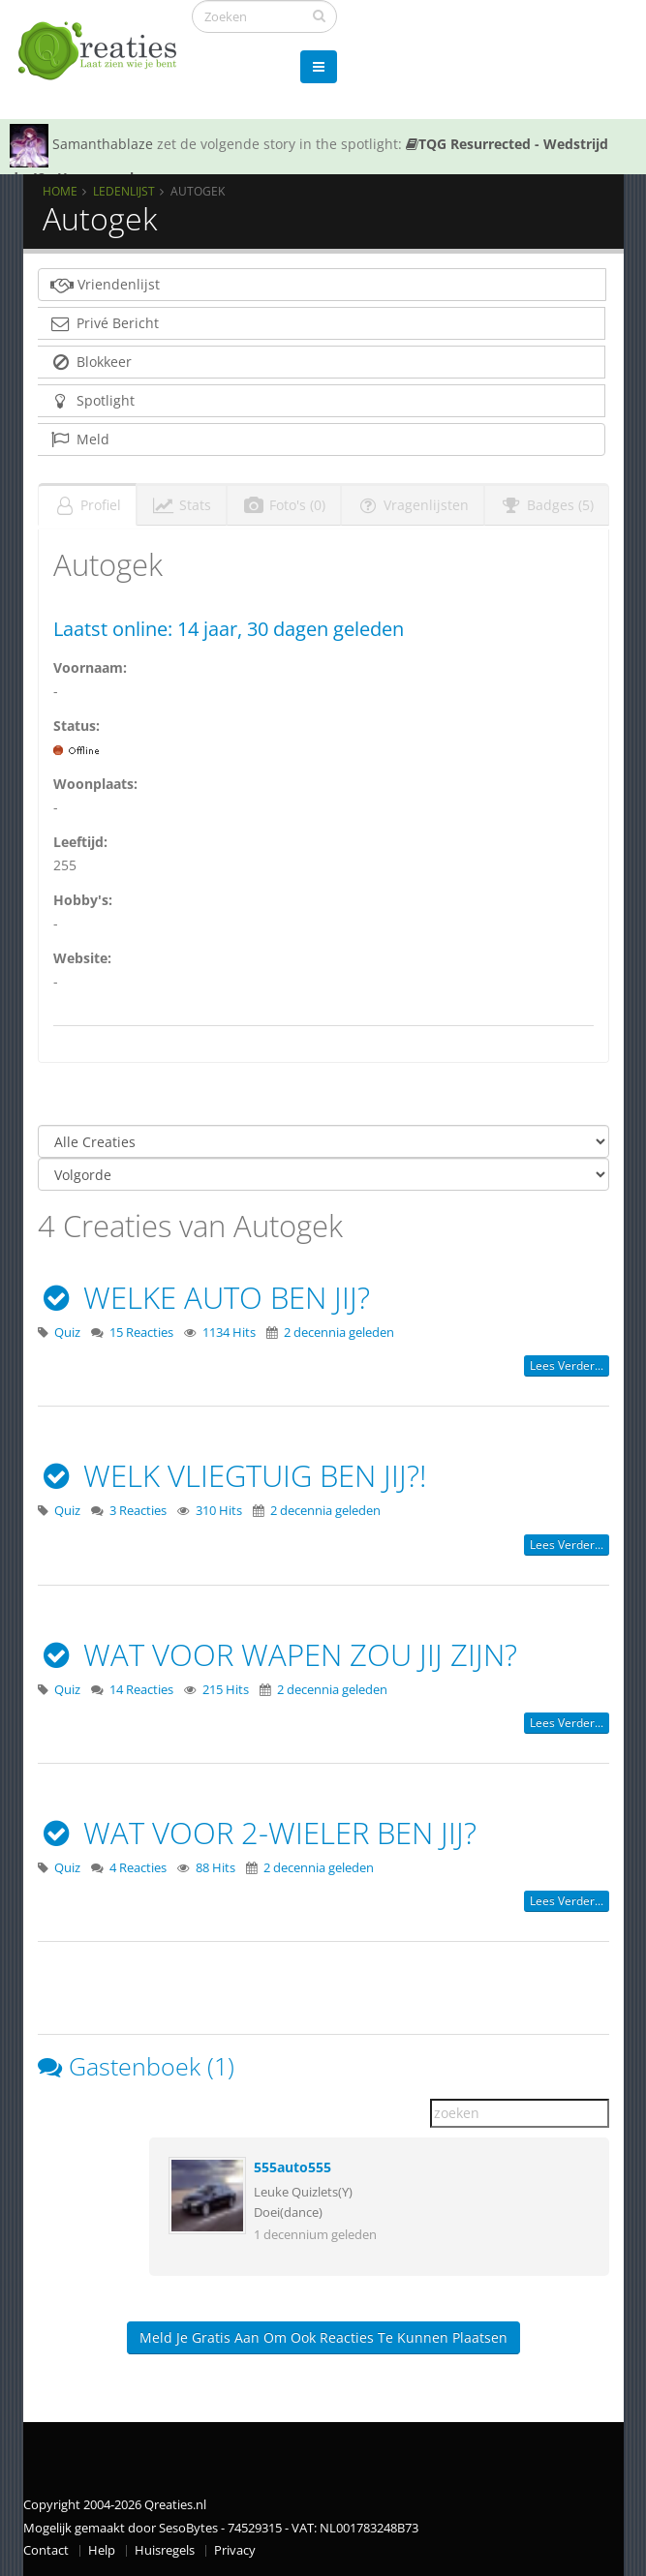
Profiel (87, 505)
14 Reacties (141, 1690)
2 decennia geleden (339, 1332)
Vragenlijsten (412, 505)
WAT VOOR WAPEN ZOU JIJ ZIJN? (278, 1654)
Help (101, 2550)
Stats (181, 505)
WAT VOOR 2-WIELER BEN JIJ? (257, 1832)
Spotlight (92, 400)
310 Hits (219, 1510)
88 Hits (215, 1868)
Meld (79, 439)
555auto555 (292, 2167)
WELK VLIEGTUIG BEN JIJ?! (232, 1475)
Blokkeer (90, 361)
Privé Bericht (104, 323)
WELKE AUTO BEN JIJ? (204, 1297)
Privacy (235, 2550)
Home (60, 190)
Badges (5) (547, 505)
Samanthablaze (102, 144)
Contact (46, 2550)
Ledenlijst (124, 190)
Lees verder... (566, 1365)
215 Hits (225, 1690)
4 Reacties (138, 1868)
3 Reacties (138, 1510)
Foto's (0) (283, 505)
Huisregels (165, 2550)
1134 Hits (229, 1332)
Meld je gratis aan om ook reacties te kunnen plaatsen (323, 2337)
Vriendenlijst (105, 284)
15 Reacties (141, 1332)
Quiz (67, 1332)
